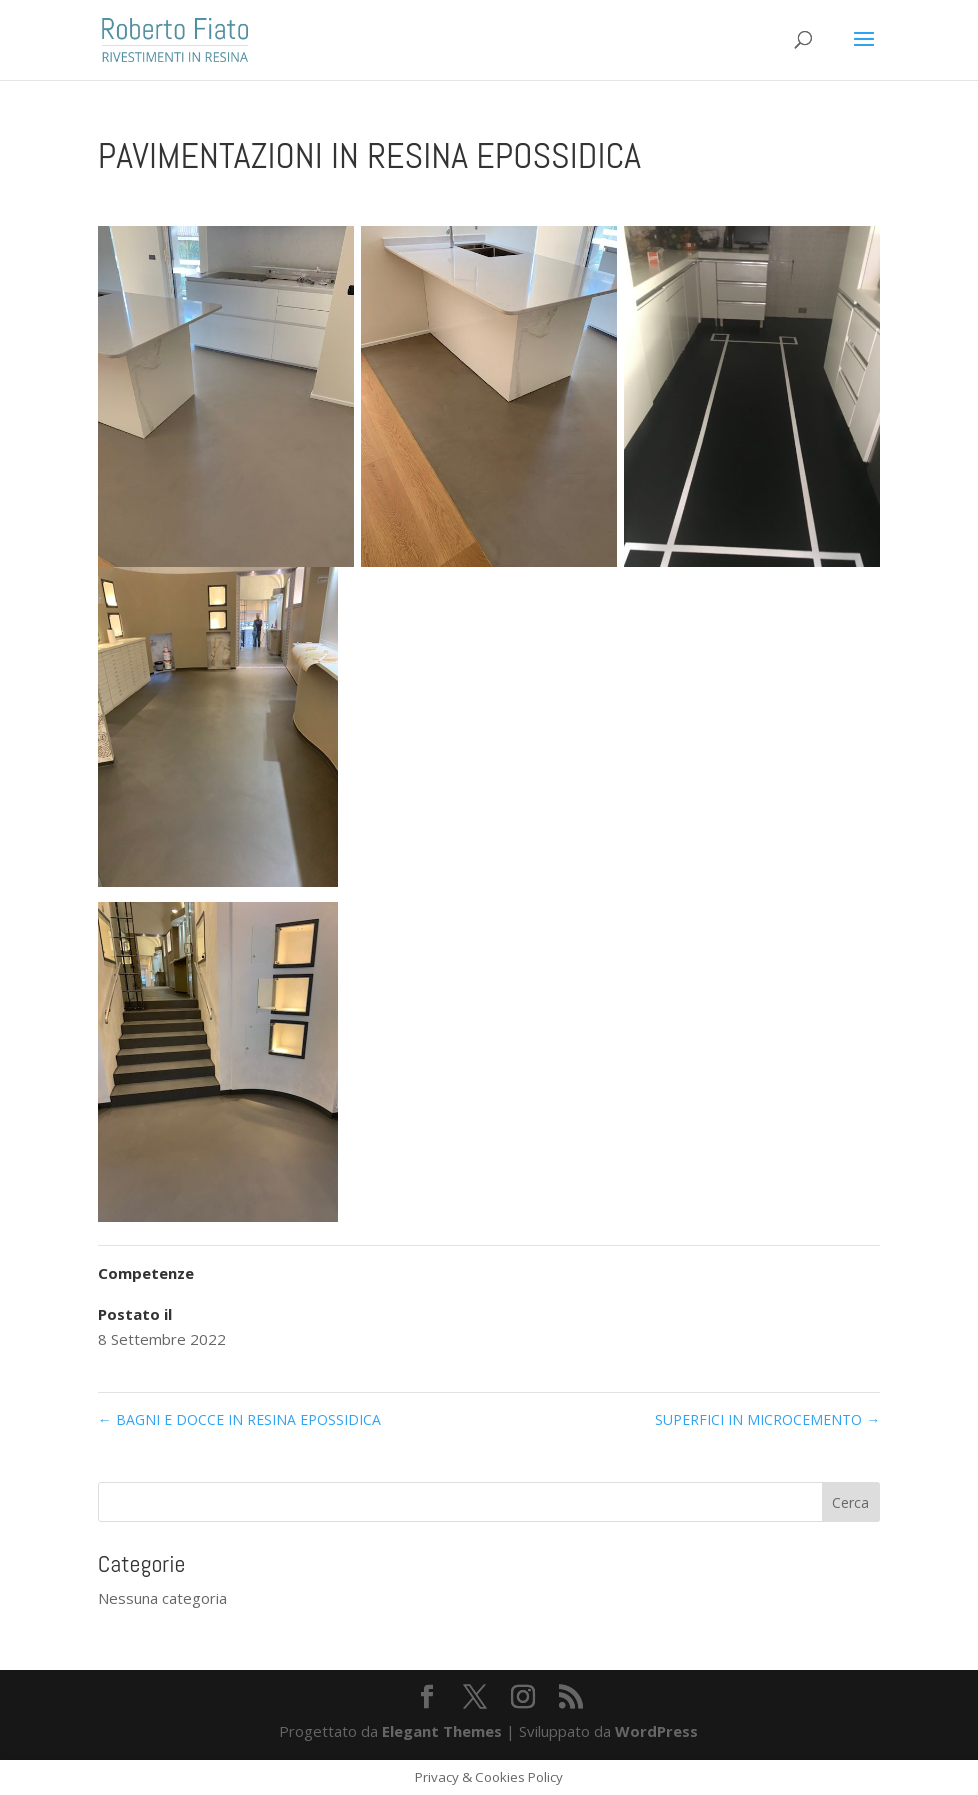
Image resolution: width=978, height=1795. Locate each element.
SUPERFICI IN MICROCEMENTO (767, 1419)
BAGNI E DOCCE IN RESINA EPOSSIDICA (239, 1419)
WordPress (656, 1731)
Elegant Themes (442, 1731)
